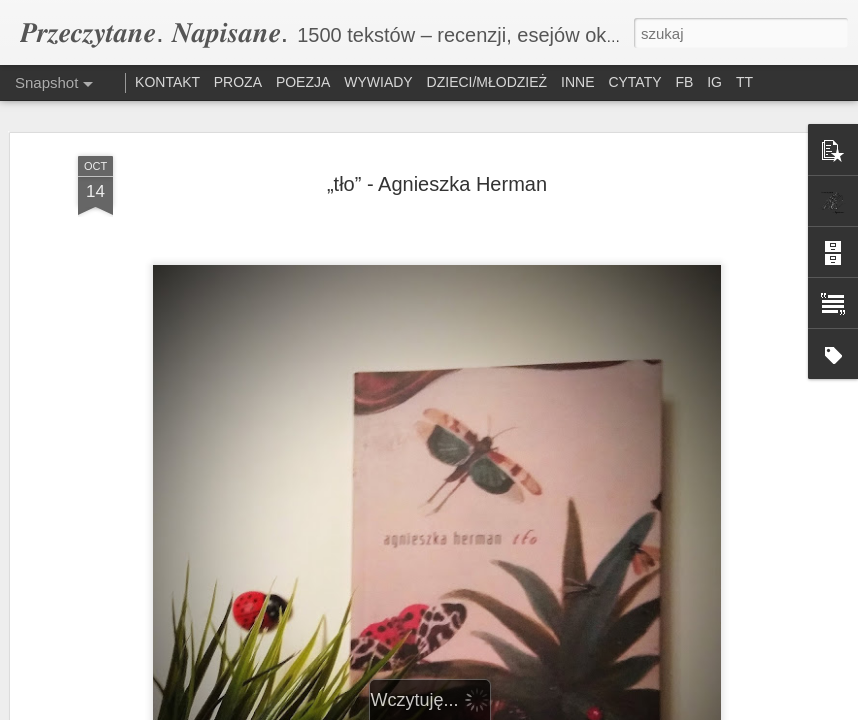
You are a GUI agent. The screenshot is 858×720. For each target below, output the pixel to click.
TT (744, 82)
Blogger (529, 709)
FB (684, 82)
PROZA (238, 82)
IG (714, 82)
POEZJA (303, 82)
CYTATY (634, 82)
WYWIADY (378, 82)
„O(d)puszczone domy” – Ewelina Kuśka (428, 629)
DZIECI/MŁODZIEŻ (487, 82)
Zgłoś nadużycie (594, 709)
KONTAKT (169, 82)
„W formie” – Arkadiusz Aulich (633, 615)
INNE (577, 82)
